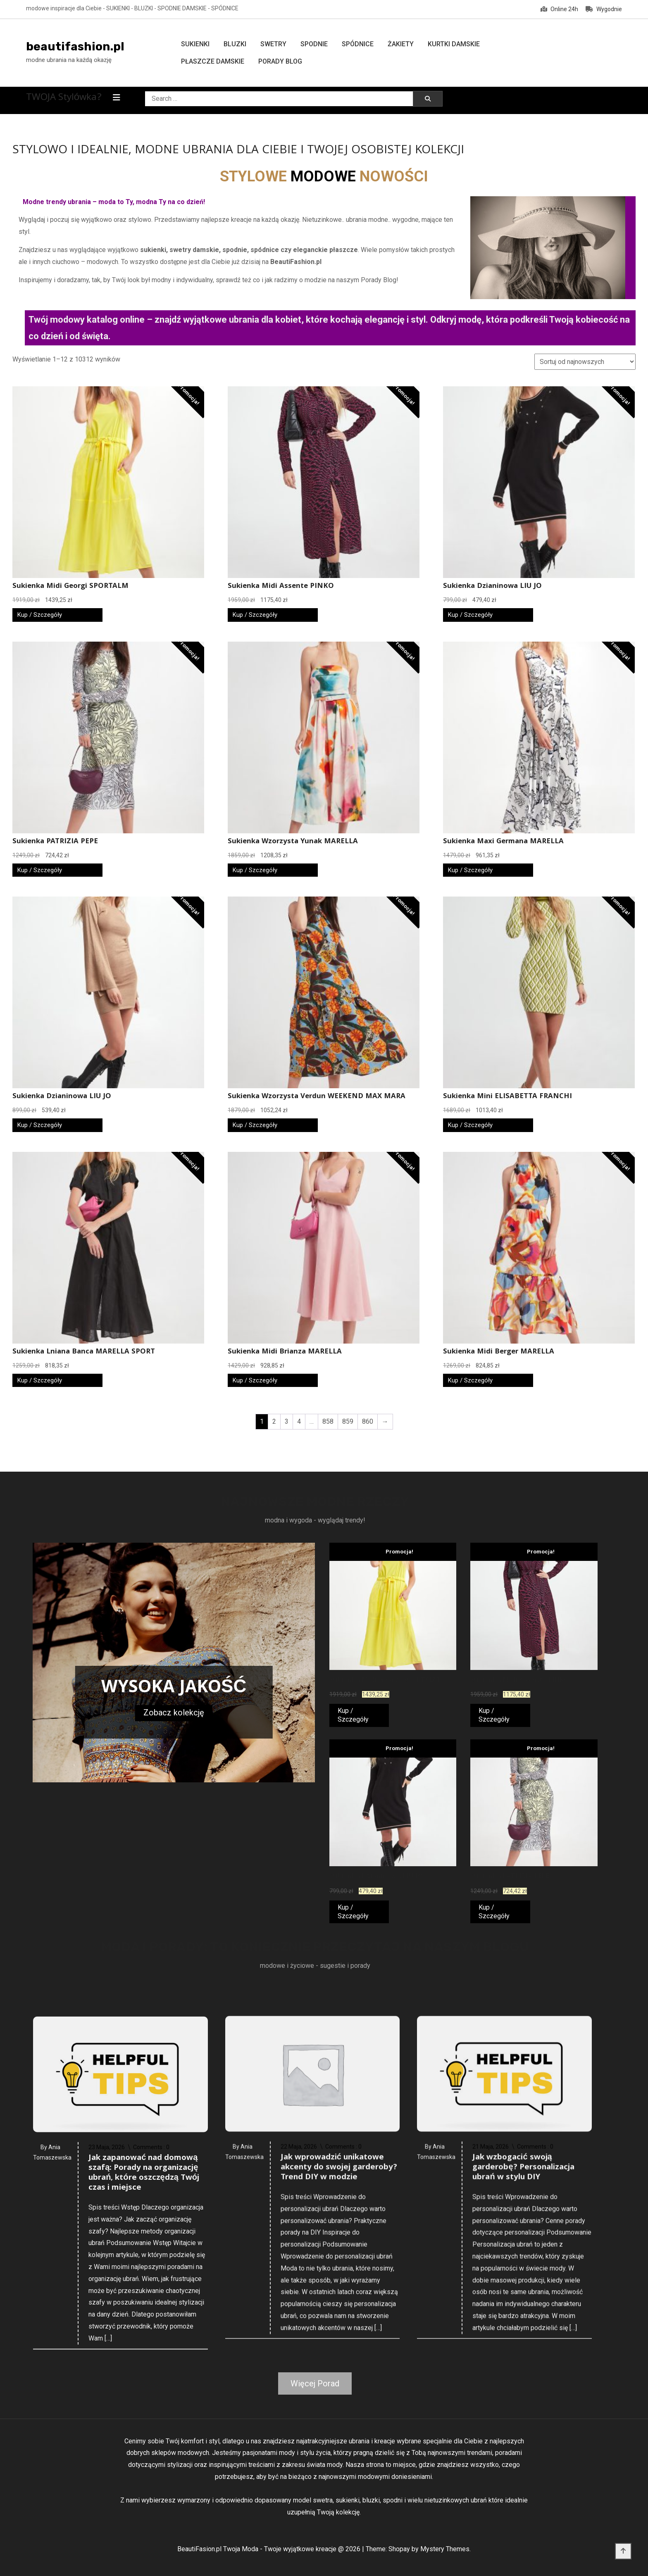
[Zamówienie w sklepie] (585, 362)
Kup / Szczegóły (39, 614)
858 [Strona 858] (328, 1421)
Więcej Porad (315, 2383)
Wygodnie (604, 9)
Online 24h (559, 9)
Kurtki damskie (454, 44)
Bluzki (235, 44)
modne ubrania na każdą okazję (69, 60)
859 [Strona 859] (347, 1421)
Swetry (273, 44)
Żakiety (401, 44)
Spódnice (358, 44)
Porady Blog (280, 61)
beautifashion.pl (75, 46)
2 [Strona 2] (274, 1421)
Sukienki (195, 44)
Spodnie (314, 44)
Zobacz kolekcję (173, 1712)
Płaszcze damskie (212, 61)
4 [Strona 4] (299, 1421)
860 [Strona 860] (367, 1421)
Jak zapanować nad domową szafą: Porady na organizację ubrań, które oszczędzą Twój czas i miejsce (143, 2479)
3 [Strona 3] (286, 1421)
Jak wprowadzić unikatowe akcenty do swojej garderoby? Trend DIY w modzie (339, 2465)
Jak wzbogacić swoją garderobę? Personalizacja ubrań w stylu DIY (523, 2465)
